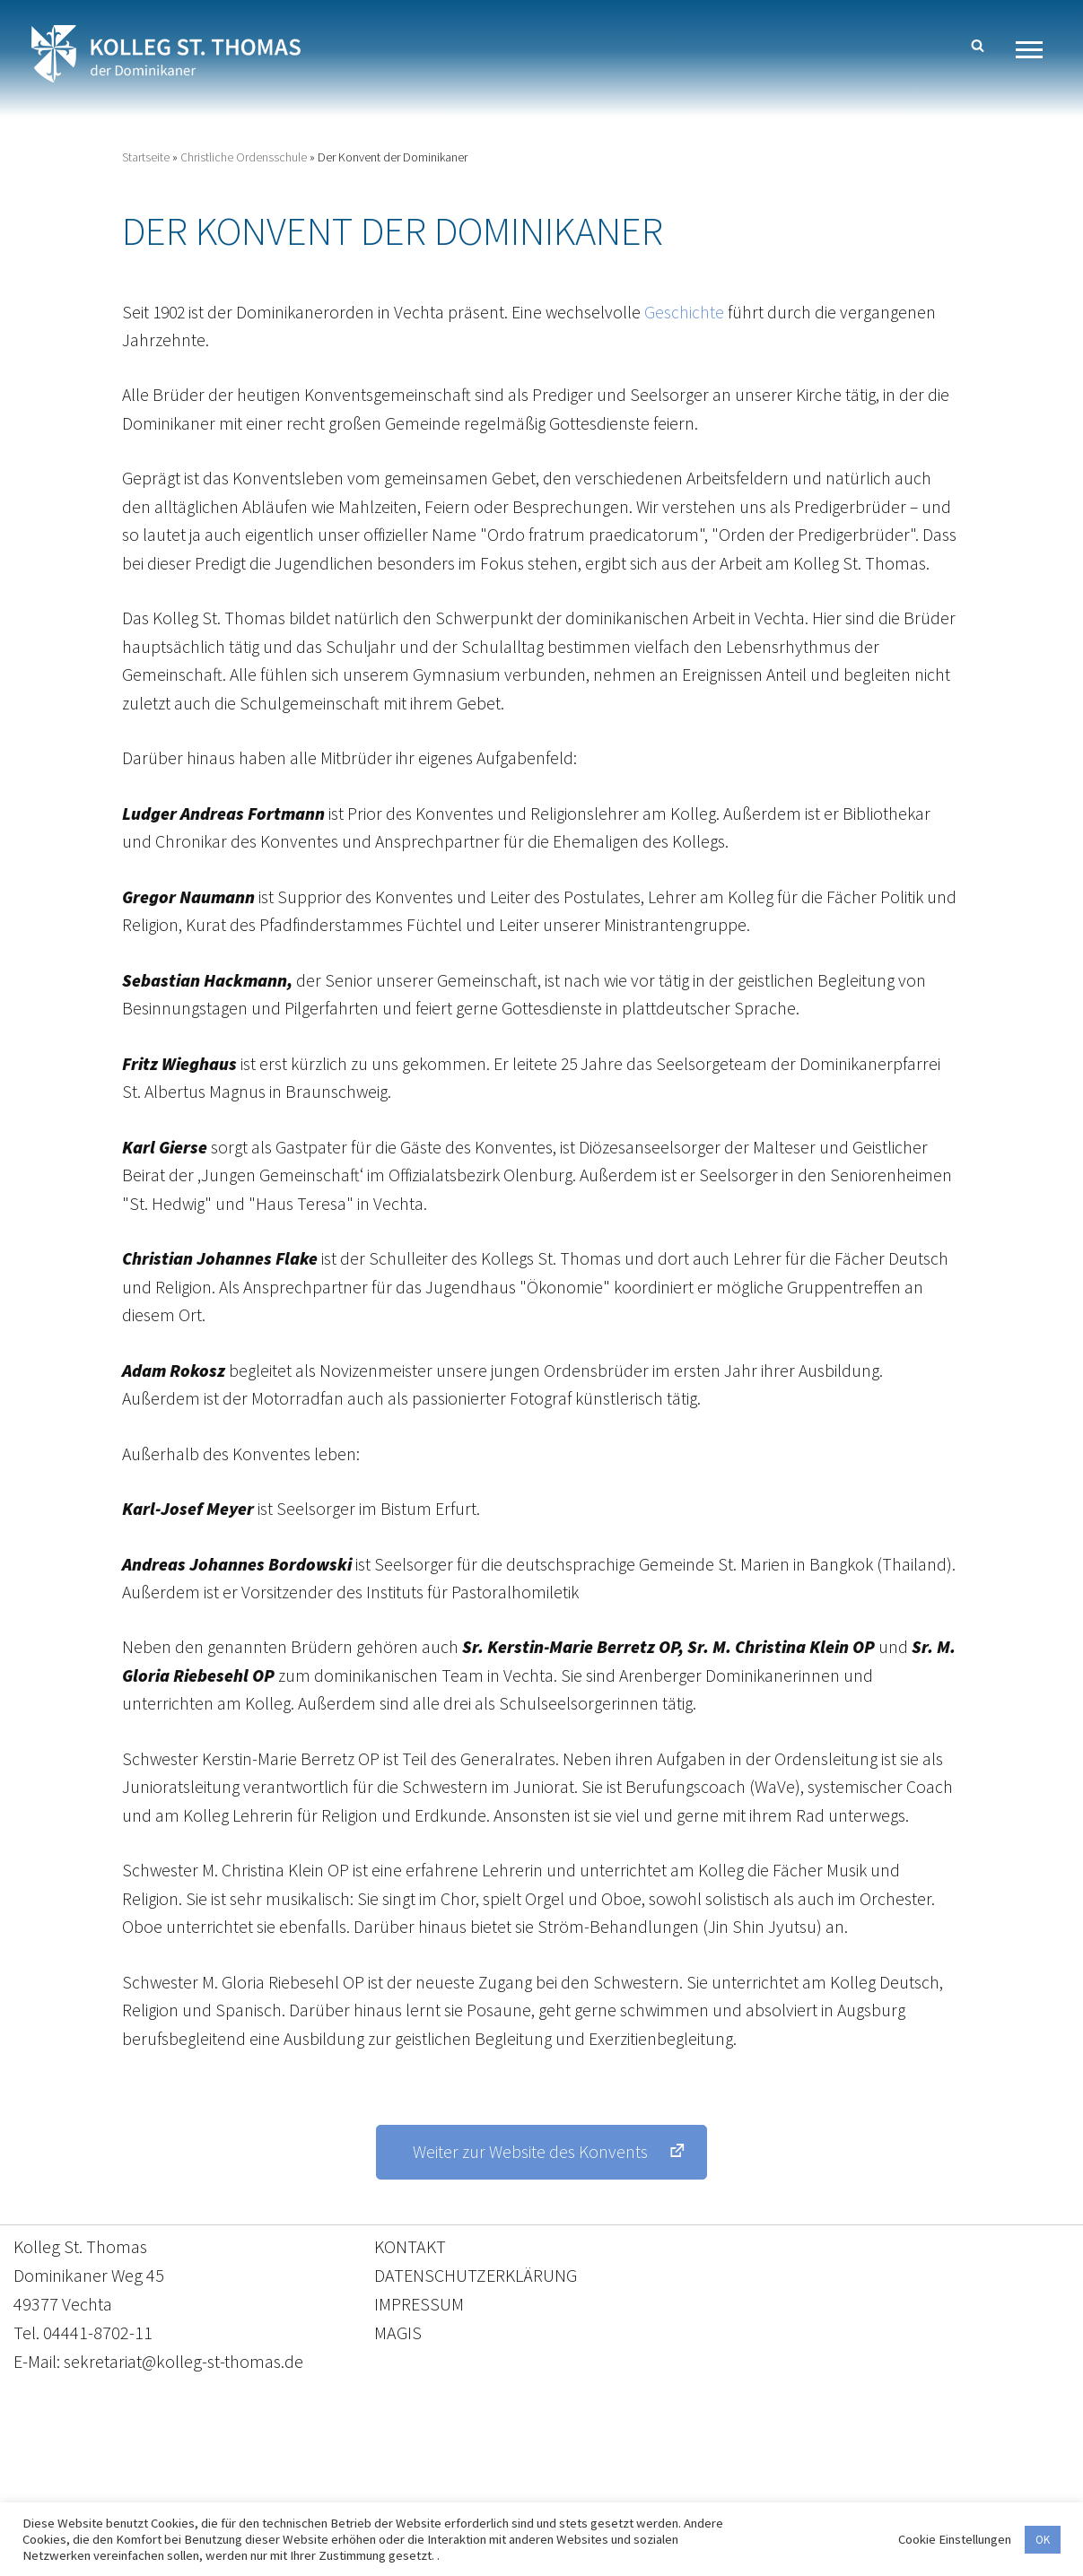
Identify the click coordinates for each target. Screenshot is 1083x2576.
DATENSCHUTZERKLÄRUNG (475, 2298)
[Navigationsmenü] (1036, 49)
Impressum (688, 2492)
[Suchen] (977, 45)
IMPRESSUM (419, 2327)
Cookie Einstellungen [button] (954, 2539)
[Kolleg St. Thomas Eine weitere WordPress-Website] (166, 54)
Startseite (146, 158)
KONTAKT (410, 2269)
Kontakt (373, 2492)
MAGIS (398, 2356)
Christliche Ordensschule (243, 158)
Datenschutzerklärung (524, 2492)
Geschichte (689, 313)
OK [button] (1042, 2539)
